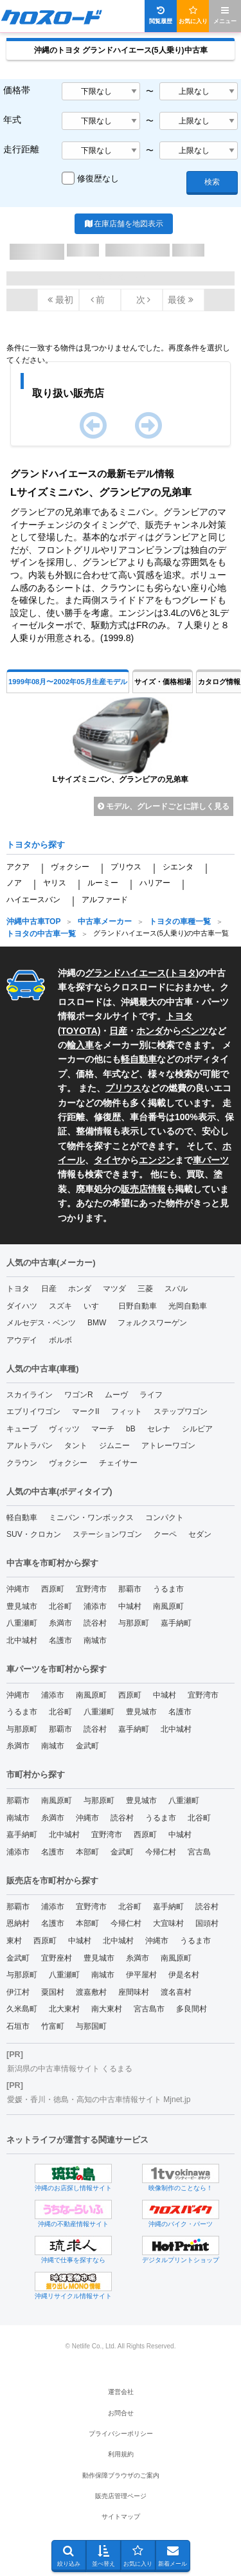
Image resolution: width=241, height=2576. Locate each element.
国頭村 (207, 1923)
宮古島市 (149, 2008)
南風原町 (168, 1606)
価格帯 (16, 90)
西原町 (52, 1588)
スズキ (60, 1306)
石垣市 (18, 2026)
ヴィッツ (64, 1428)
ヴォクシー (70, 866)
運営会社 (121, 2391)
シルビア (197, 1428)
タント (75, 1445)
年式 (12, 119)
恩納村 (18, 1923)
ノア (14, 882)
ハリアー (154, 882)
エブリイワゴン (33, 1411)
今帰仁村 (160, 1851)
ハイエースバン (33, 899)
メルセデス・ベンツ (41, 1322)
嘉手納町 (176, 1623)
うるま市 (168, 1588)
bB (131, 1428)
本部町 (87, 1851)
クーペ (165, 1534)
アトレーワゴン (168, 1445)
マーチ (102, 1428)
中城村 (129, 1606)
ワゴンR (78, 1394)
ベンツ (194, 1031)
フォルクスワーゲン (152, 1322)
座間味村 (133, 1992)
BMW (96, 1322)
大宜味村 (168, 1923)
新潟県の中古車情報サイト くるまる (69, 2068)
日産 (118, 1031)
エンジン (157, 1160)
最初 (60, 300)
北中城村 (21, 1640)
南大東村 (106, 2008)
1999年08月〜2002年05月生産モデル (67, 681)
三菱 (145, 1288)
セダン (199, 1534)
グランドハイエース (125, 973)
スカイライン (29, 1394)
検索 (212, 181)
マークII (86, 1411)
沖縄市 (18, 1588)
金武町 (87, 1745)
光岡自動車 (187, 1306)
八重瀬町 (21, 1623)
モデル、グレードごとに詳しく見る (163, 806)
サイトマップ (121, 2516)
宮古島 (199, 1851)
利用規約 (121, 2454)
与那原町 (133, 1623)
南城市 (95, 1640)
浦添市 (95, 1606)
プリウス (126, 866)
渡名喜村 (176, 1992)
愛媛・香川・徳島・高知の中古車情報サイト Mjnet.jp (98, 2099)
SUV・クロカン (33, 1534)
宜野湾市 (91, 1588)
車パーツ (211, 1160)
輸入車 (80, 1045)
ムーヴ (116, 1394)
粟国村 (52, 1992)
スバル (176, 1288)
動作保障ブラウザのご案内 (120, 2475)
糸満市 (60, 1623)
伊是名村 (183, 1974)
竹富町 (52, 2026)
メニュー (225, 15)
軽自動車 (139, 1059)
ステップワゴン (181, 1411)
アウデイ (21, 1340)
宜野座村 (56, 1958)
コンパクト (164, 1517)
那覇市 (129, 1588)
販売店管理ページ (121, 2495)
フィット (126, 1411)
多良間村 (191, 2008)
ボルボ (60, 1340)
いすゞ (95, 1306)
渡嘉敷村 (91, 1992)
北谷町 (60, 1606)
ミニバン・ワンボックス (91, 1517)
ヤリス (54, 882)
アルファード (105, 899)
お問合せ (121, 2413)
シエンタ (178, 866)
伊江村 (18, 1992)
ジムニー (114, 1445)
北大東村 (64, 2008)
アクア (18, 866)
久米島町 (21, 2008)
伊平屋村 (141, 1974)
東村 (14, 1940)
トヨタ (182, 973)
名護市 (60, 1640)
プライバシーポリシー (121, 2433)
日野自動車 (137, 1306)
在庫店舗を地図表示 (123, 223)
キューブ (21, 1428)
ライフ (151, 1394)
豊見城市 (21, 1606)
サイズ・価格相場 (162, 681)
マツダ (114, 1288)
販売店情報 (143, 1189)
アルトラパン (29, 1445)
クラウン (21, 1462)
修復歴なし (98, 178)
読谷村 (95, 1623)
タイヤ (107, 1160)
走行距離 (21, 149)
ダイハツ (21, 1306)
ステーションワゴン (107, 1534)
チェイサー (118, 1462)
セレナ (158, 1428)
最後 (180, 300)
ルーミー (102, 882)
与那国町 (91, 2026)
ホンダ (149, 1031)
